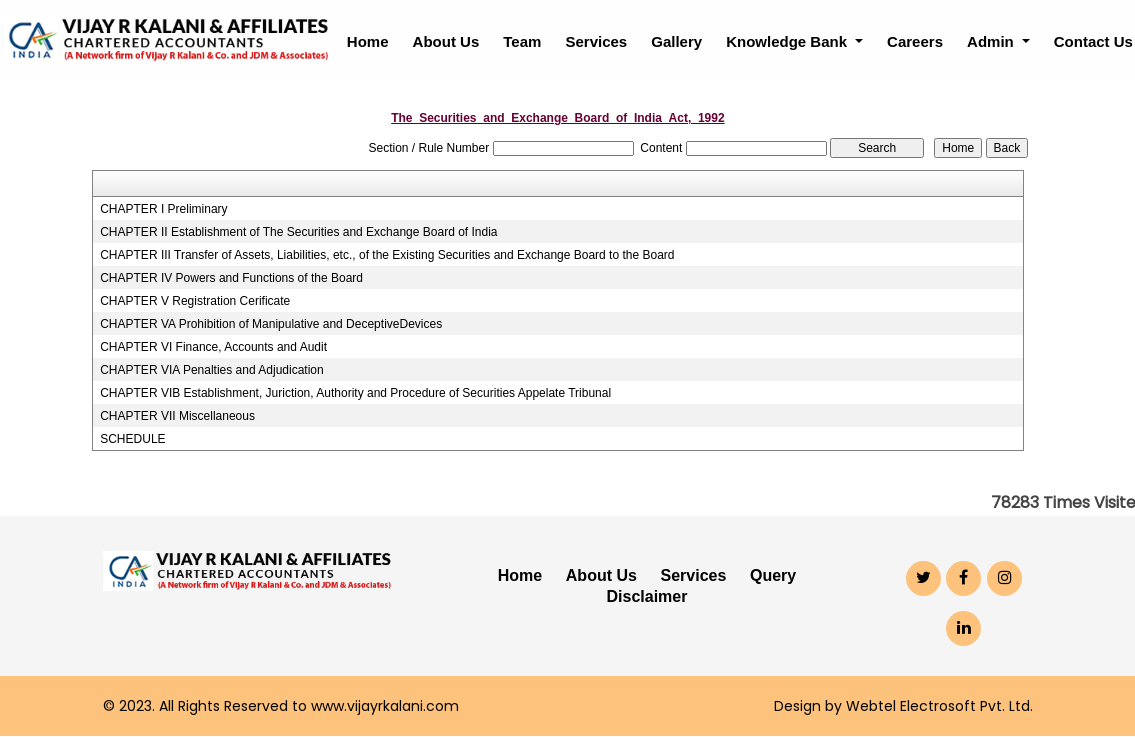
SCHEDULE (132, 439)
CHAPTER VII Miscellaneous (177, 416)
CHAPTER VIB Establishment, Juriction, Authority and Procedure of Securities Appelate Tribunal (355, 393)
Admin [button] (992, 41)
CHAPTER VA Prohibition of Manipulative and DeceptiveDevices (271, 324)
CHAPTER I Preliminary (163, 209)
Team (522, 41)
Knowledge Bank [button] (788, 41)
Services (596, 41)
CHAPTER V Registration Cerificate (195, 301)
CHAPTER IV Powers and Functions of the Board (231, 278)
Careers (915, 41)
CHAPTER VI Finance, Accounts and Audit (213, 347)
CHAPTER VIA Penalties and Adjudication (211, 370)
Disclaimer (647, 596)
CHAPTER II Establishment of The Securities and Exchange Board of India (298, 232)
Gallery (676, 41)
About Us (446, 41)
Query (773, 575)
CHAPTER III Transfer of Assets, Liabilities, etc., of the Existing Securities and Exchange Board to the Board (387, 255)
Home (368, 41)
